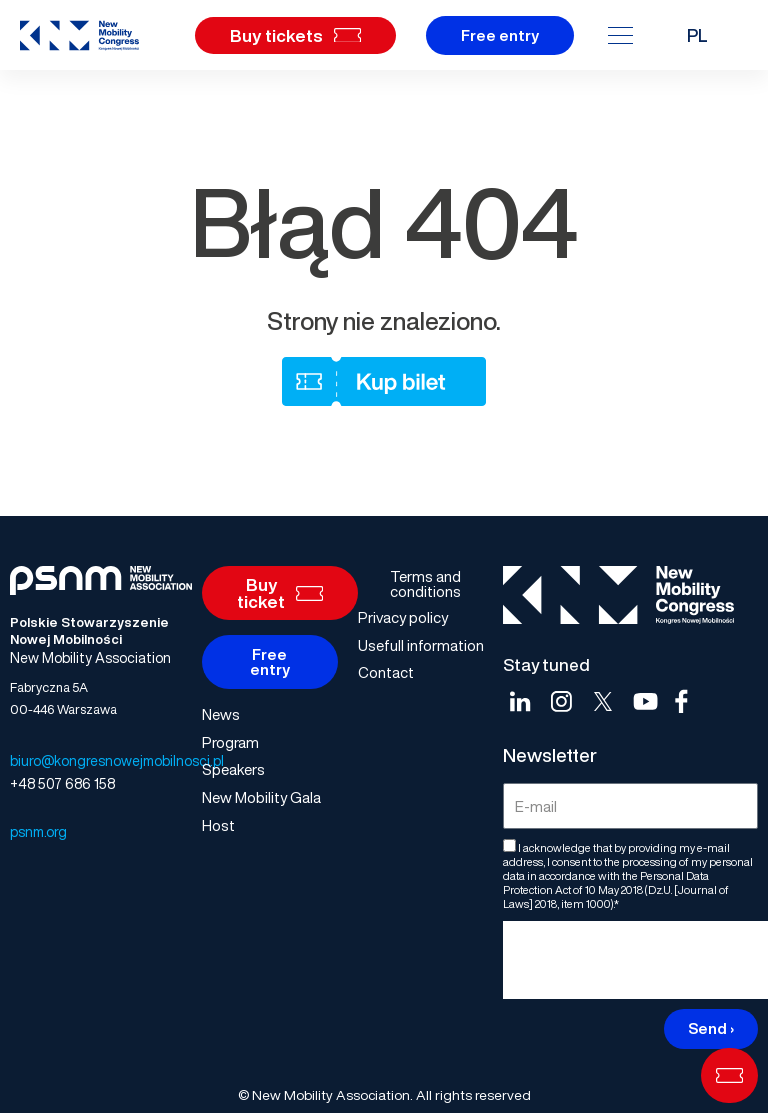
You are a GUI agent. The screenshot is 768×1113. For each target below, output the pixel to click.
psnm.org (38, 831)
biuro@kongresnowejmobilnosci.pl (117, 760)
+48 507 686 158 (62, 783)
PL (697, 35)
